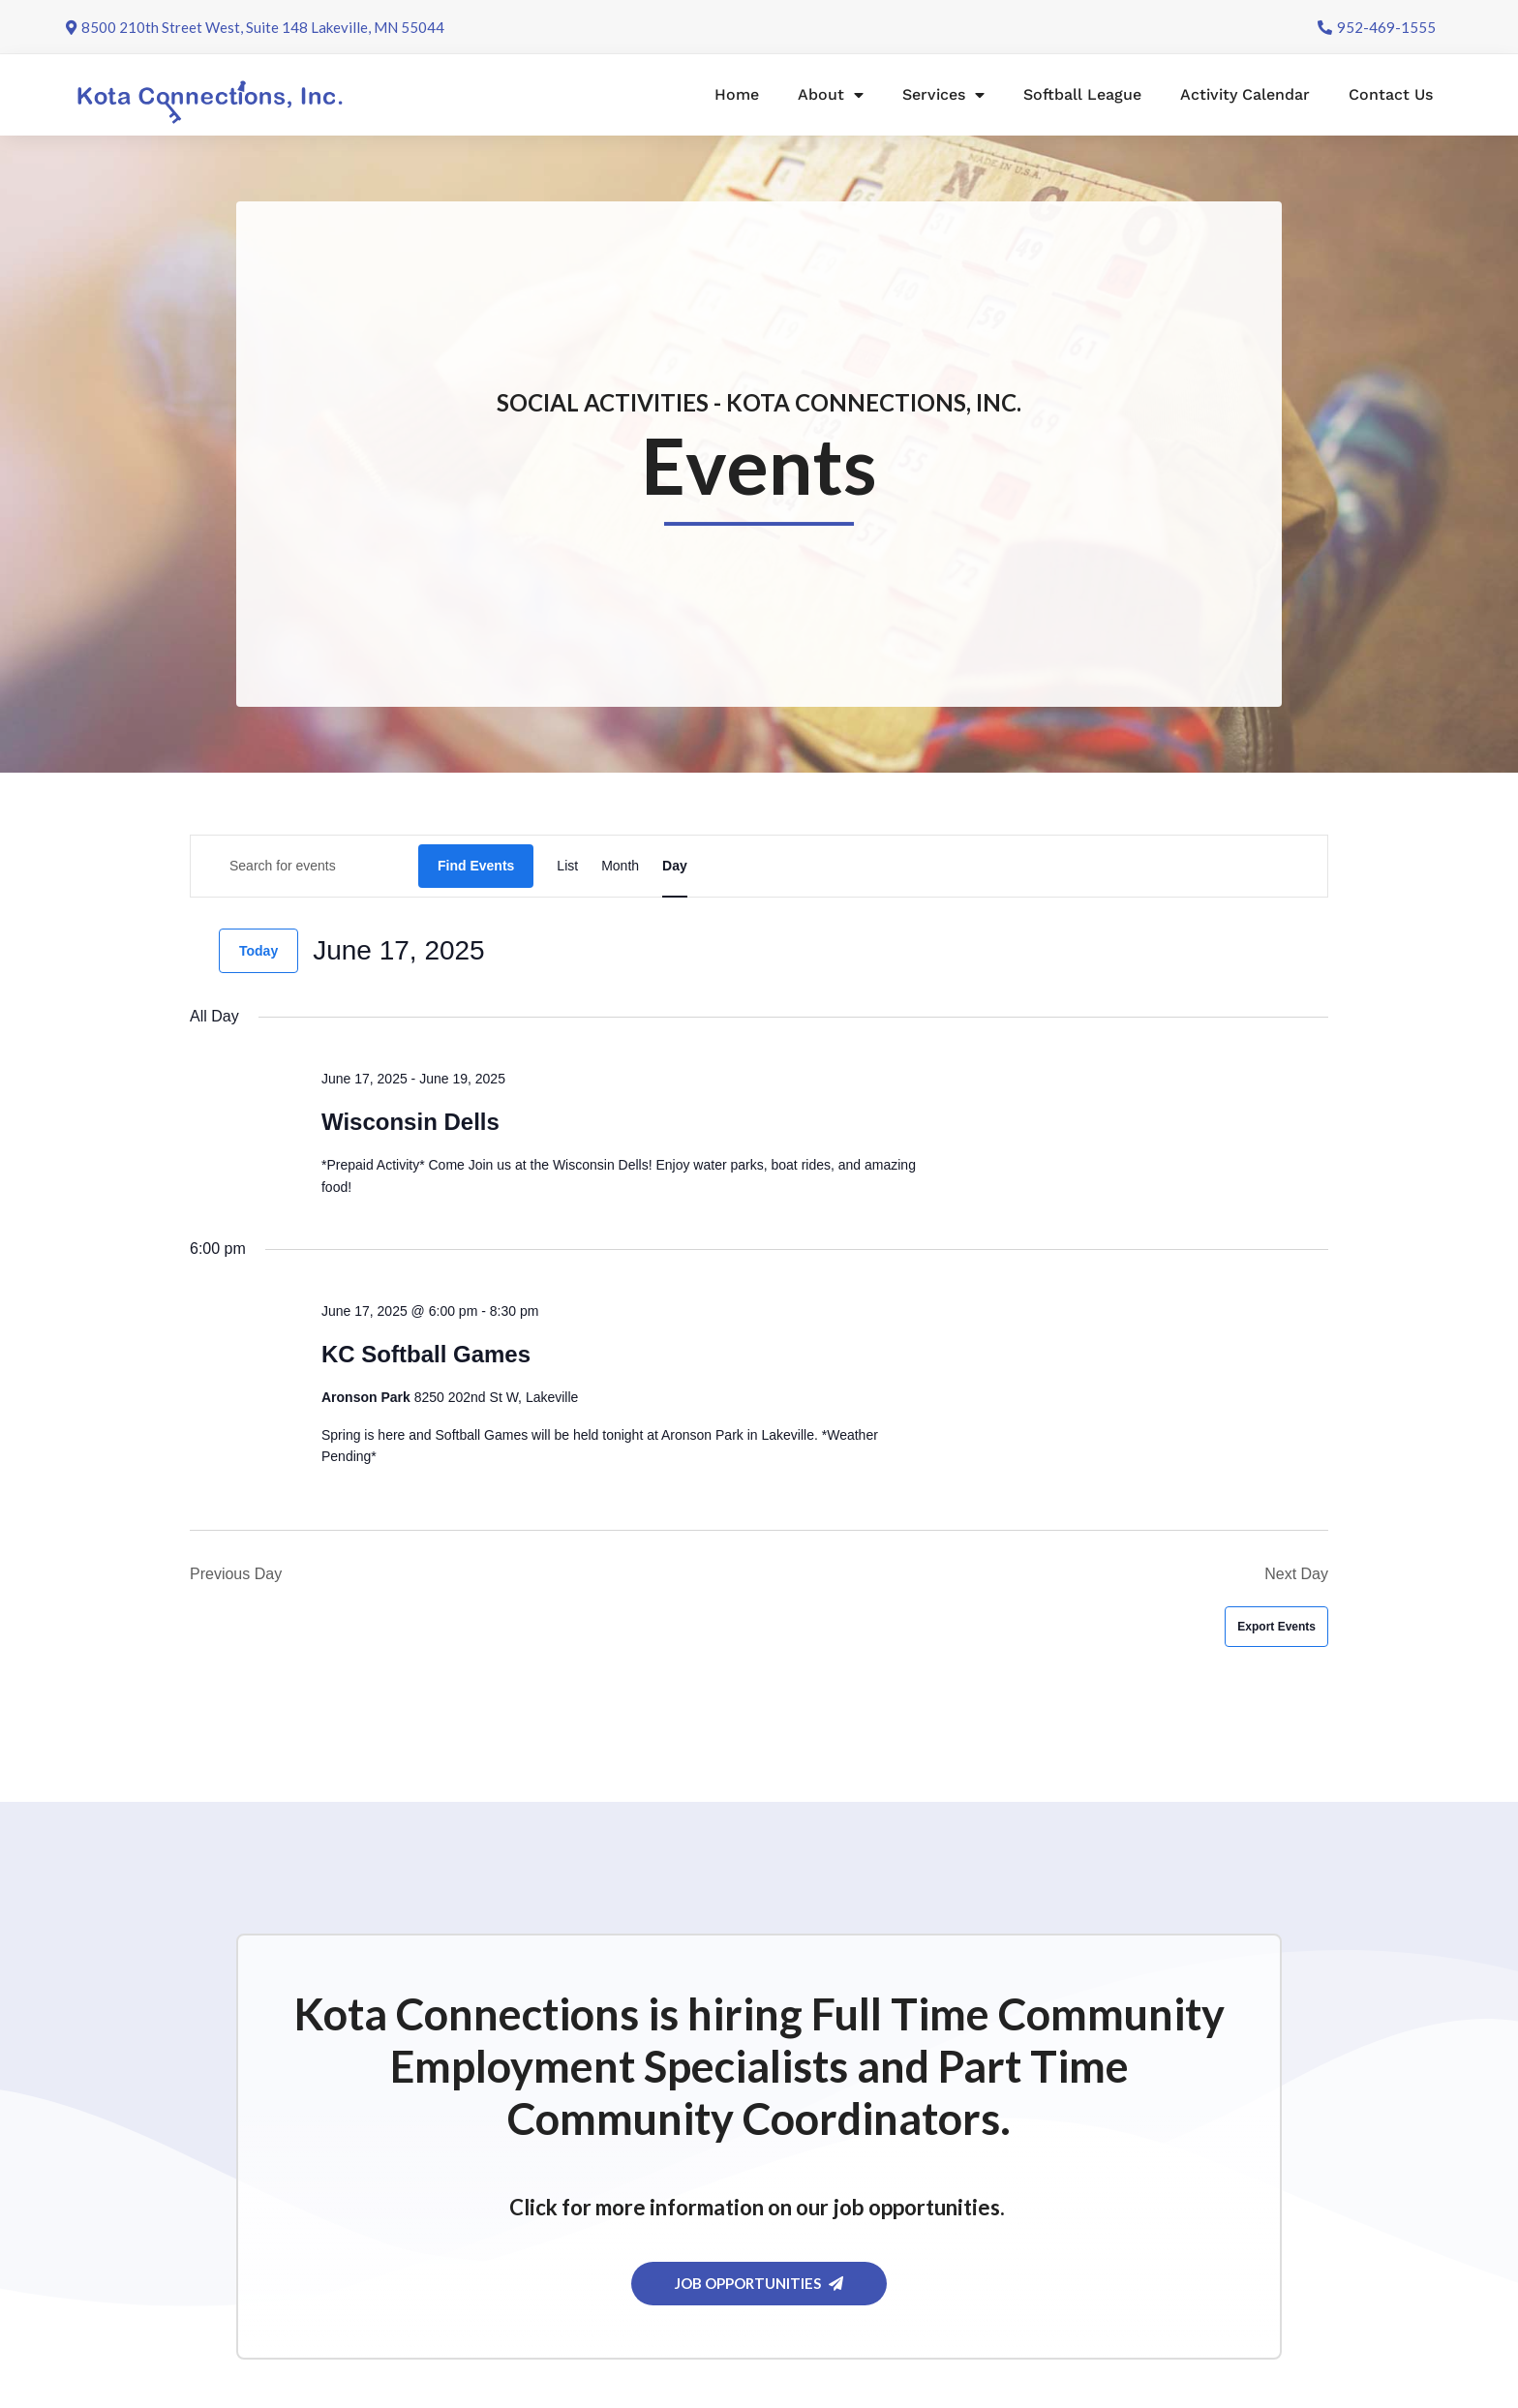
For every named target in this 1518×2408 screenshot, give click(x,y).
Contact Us (1391, 94)
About (831, 94)
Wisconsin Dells (410, 1122)
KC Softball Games (426, 1354)
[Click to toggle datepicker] (399, 950)
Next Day (1296, 1574)
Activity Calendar (1245, 94)
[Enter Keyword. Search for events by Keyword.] (304, 866)
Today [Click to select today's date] (258, 951)
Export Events (1276, 1626)
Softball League (1082, 94)
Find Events (476, 865)
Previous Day (236, 1574)
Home (736, 94)
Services (943, 94)
